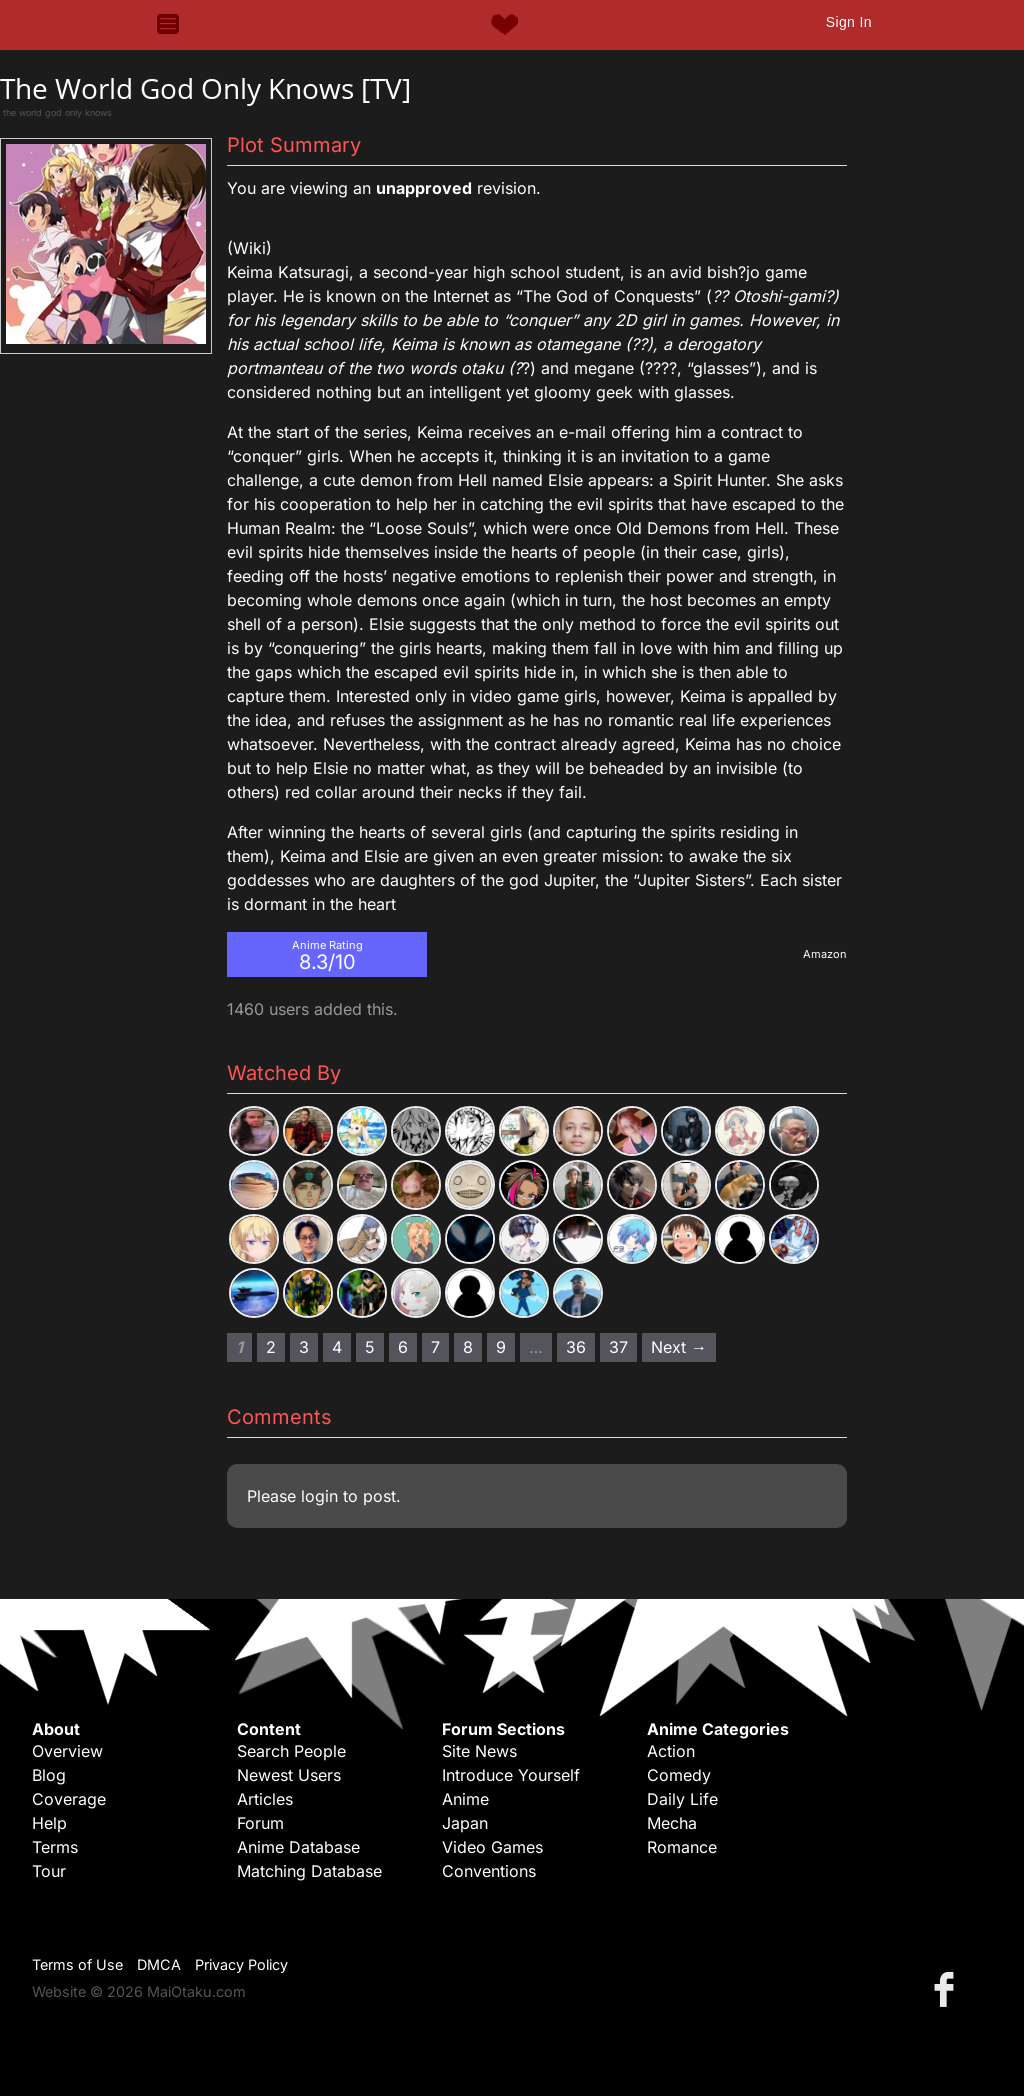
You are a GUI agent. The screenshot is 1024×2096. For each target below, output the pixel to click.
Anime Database (298, 1847)
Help (49, 1823)
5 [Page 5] (370, 1347)
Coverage (69, 1799)
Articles (265, 1799)
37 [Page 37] (618, 1347)
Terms (55, 1847)
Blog (49, 1775)
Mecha (672, 1823)
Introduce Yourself (511, 1775)
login (319, 1496)
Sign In (849, 22)
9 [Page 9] (501, 1347)
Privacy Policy (241, 1964)
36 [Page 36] (576, 1347)
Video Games (492, 1847)
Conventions (489, 1871)
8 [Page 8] (468, 1347)
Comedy (679, 1775)
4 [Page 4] (337, 1347)
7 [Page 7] (435, 1347)
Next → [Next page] (679, 1347)
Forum (260, 1823)
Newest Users (289, 1775)
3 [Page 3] (304, 1347)
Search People (291, 1751)
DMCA (159, 1964)
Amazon (825, 954)
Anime (465, 1799)
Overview (67, 1751)
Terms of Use (77, 1964)
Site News (479, 1751)
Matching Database (309, 1871)
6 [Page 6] (403, 1347)
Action (671, 1751)
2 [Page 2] (271, 1347)
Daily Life (682, 1799)
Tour (49, 1871)
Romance (682, 1847)
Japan (465, 1823)
